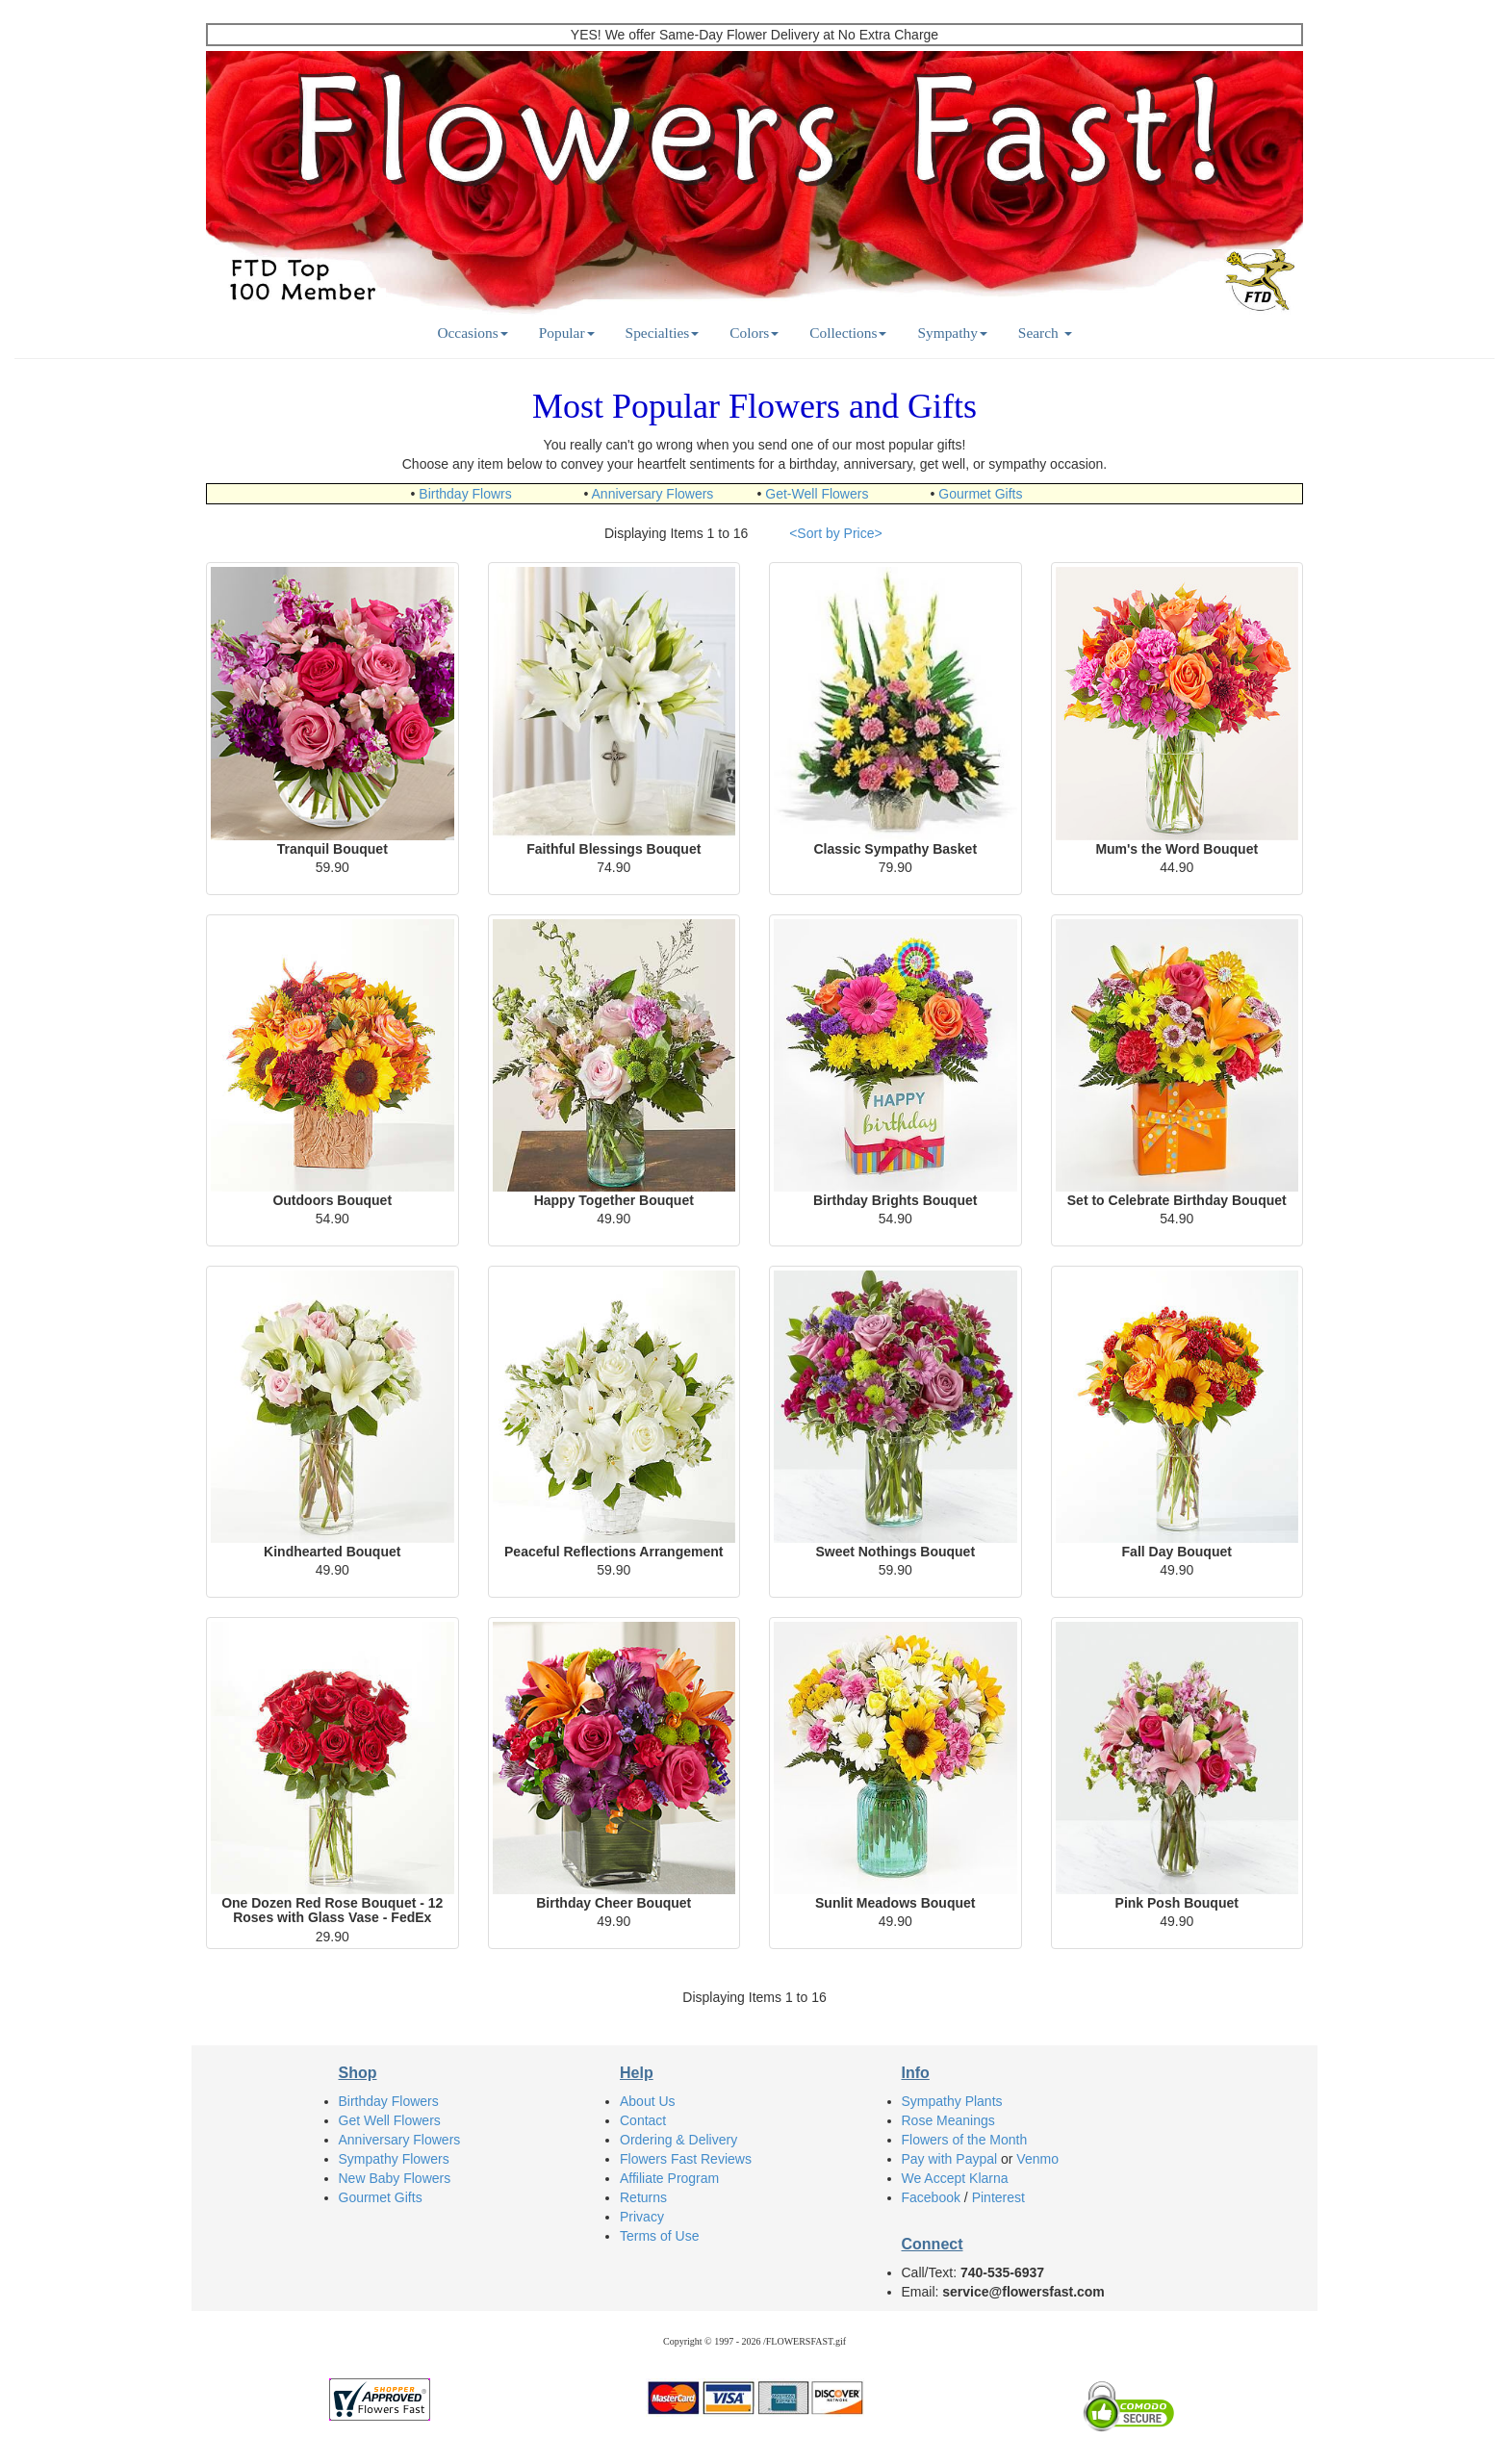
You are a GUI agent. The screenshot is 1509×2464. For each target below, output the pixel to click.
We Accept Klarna (955, 2178)
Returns (643, 2197)
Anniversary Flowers (653, 493)
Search (1045, 332)
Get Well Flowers (390, 2120)
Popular (567, 332)
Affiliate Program (669, 2178)
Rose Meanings (948, 2120)
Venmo (1037, 2159)
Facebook (931, 2197)
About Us (648, 2101)
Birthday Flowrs (465, 493)
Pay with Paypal (950, 2159)
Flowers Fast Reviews (686, 2159)
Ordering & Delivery (678, 2139)
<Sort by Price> (835, 533)
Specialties (663, 332)
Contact (643, 2120)
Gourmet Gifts (980, 493)
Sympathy (951, 332)
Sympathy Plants (952, 2101)
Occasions (472, 332)
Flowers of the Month (965, 2139)
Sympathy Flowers (394, 2159)
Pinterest (998, 2197)
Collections (847, 332)
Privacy (642, 2216)
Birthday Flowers (389, 2101)
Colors (754, 332)
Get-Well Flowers (816, 493)
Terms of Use (659, 2236)
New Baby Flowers (395, 2178)
